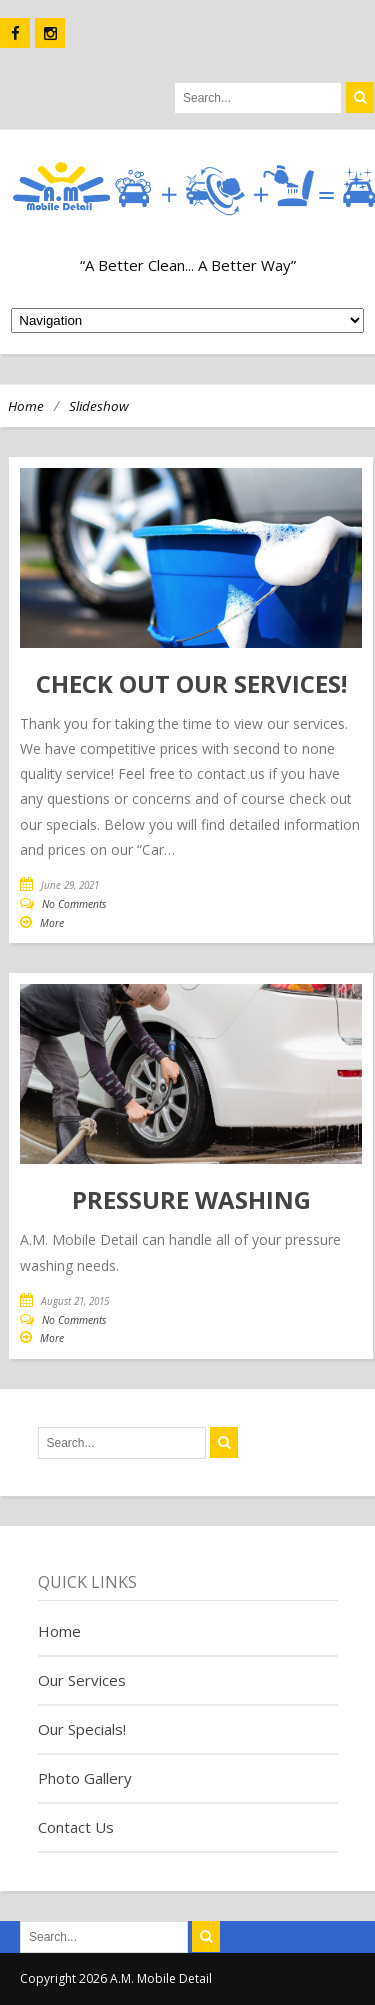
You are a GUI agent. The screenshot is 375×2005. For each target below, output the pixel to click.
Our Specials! (82, 1729)
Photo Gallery (85, 1778)
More (52, 923)
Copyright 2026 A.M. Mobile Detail (116, 1978)
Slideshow (99, 406)
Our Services (82, 1680)
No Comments (74, 904)
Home (26, 406)
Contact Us (76, 1827)
